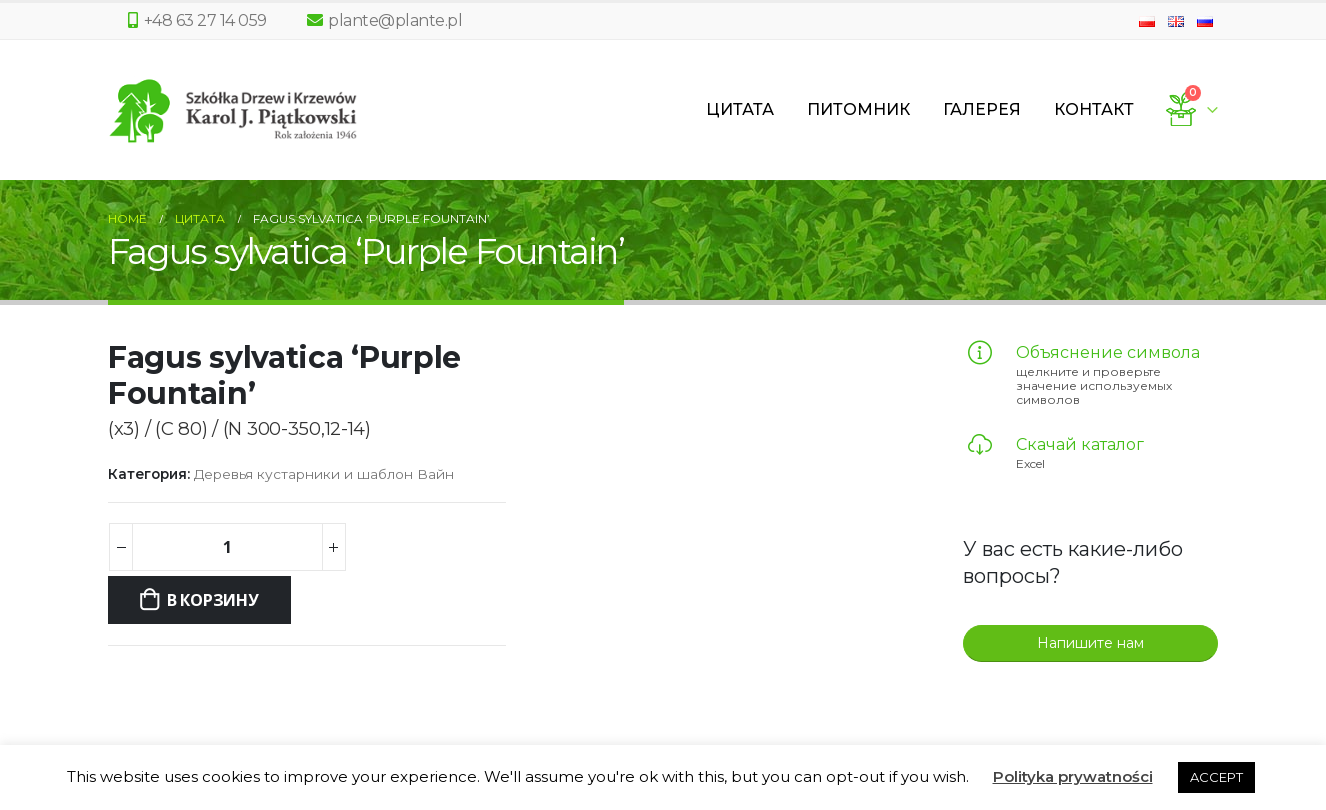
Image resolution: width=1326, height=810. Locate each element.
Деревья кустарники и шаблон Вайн (324, 474)
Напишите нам (1090, 643)
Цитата (740, 109)
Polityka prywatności (1073, 776)
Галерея (982, 109)
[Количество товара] (227, 547)
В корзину (213, 600)
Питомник (858, 109)
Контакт (1094, 109)
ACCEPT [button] (1216, 777)
